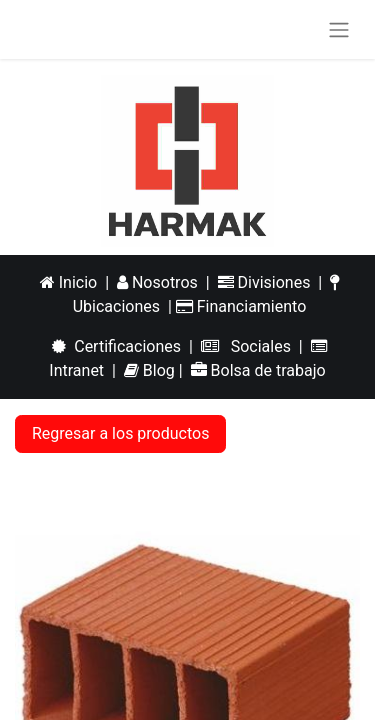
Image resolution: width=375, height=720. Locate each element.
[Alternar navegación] (339, 29)
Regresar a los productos (120, 433)
